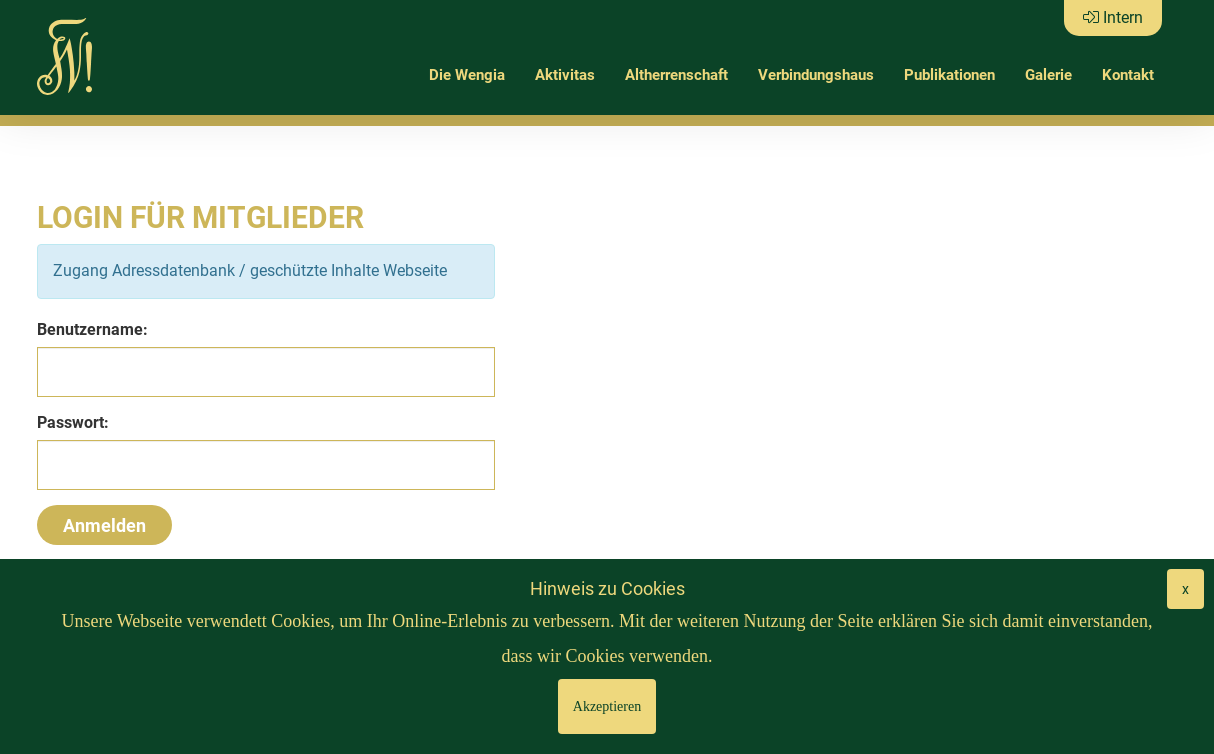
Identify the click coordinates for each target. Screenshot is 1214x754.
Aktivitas (565, 75)
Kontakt (1128, 75)
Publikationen (949, 75)
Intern (1113, 17)
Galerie (1048, 75)
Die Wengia (467, 75)
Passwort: (73, 422)
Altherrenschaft (676, 75)
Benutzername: (92, 329)
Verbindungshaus (816, 75)
